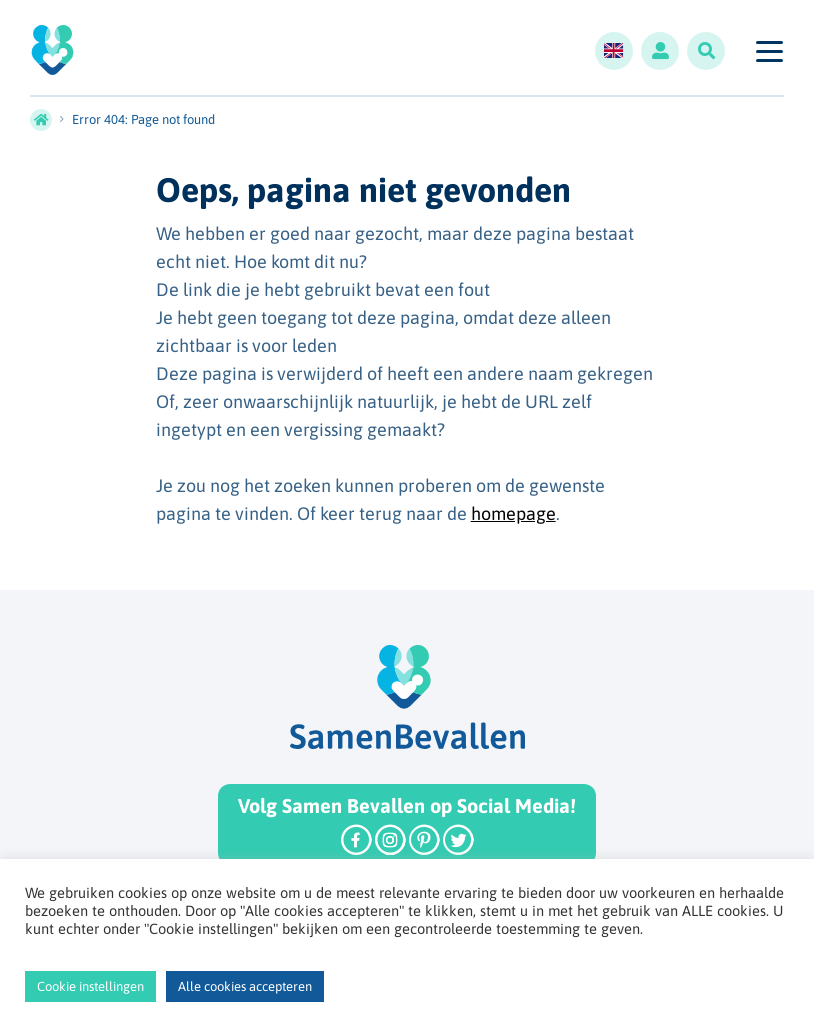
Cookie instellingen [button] (90, 986)
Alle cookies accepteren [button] (245, 986)
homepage (513, 513)
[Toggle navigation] (768, 51)
